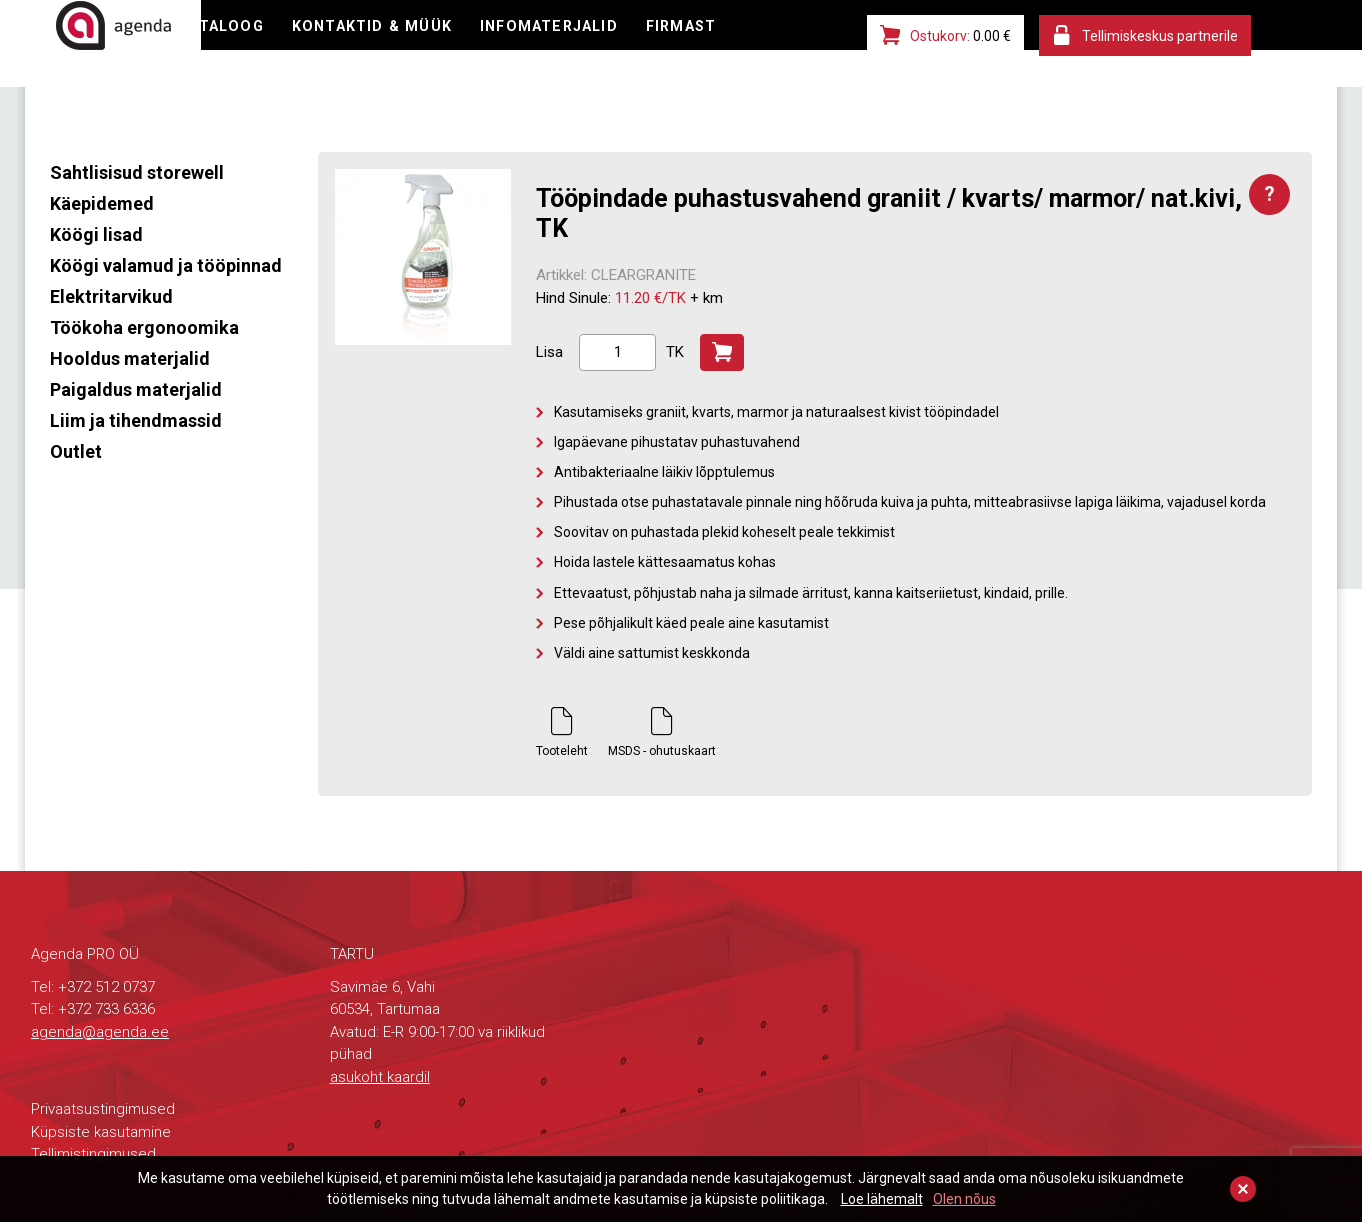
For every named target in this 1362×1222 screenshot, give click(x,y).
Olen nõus (964, 1199)
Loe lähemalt (882, 1199)
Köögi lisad (96, 234)
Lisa (549, 352)
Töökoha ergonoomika (144, 327)
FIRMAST (290, 85)
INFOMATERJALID (729, 45)
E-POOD (285, 45)
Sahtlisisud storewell (137, 172)
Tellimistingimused (93, 1154)
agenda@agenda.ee (100, 1032)
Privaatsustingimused (103, 1109)
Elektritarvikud (111, 296)
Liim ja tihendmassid (136, 420)
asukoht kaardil (380, 1077)
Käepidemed (102, 203)
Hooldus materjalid (130, 358)
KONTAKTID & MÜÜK (546, 45)
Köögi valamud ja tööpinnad (166, 265)
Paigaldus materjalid (136, 389)
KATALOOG (390, 45)
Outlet (76, 451)
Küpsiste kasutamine (101, 1132)
